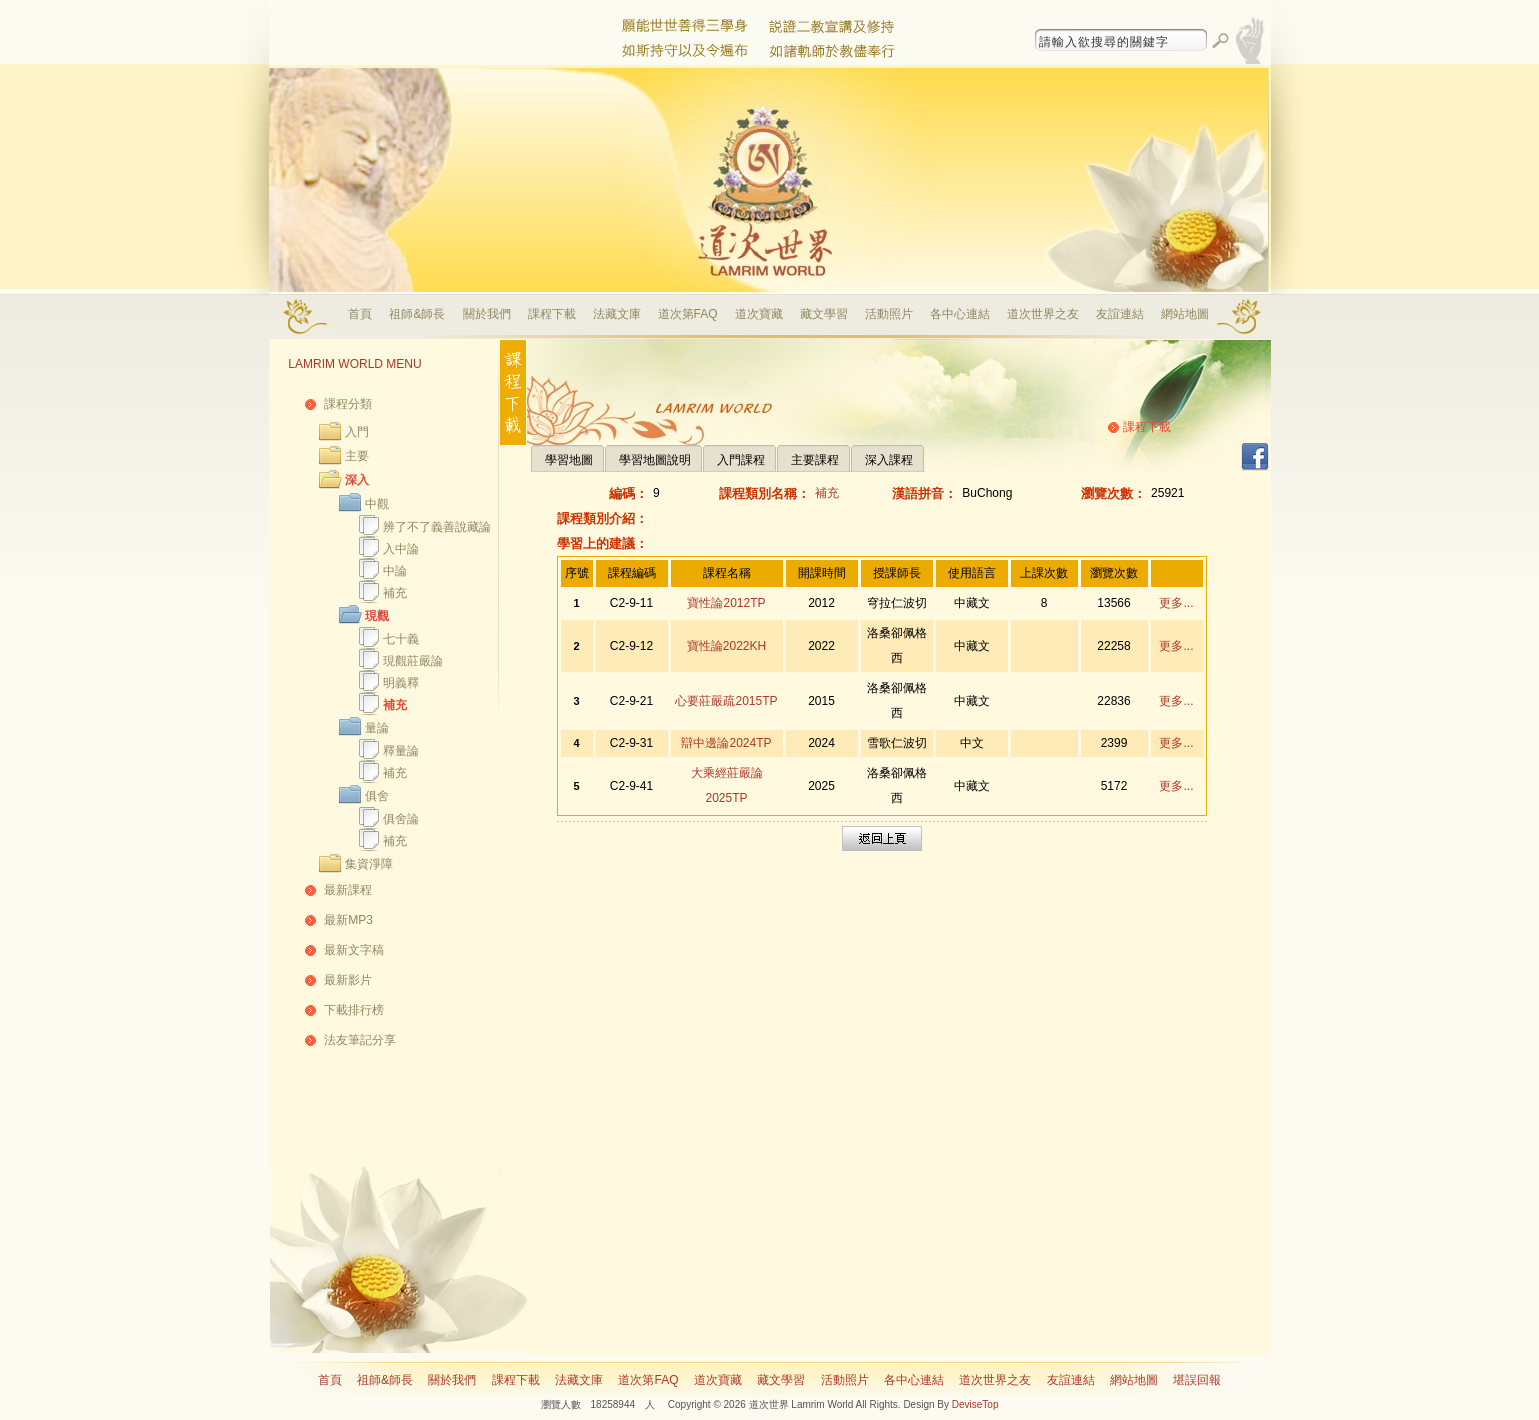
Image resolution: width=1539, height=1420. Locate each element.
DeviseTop (975, 1404)
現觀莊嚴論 (413, 661)
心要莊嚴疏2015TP (726, 701)
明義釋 (401, 683)
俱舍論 (401, 819)
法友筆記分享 (360, 1040)
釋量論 (401, 751)
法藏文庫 (617, 314)
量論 (377, 728)
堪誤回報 (1197, 1380)
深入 (357, 480)
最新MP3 (348, 920)
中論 (395, 571)
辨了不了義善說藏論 (437, 527)
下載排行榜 (354, 1010)
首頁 (360, 314)
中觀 (377, 504)
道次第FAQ (688, 314)
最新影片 (348, 980)
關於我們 (487, 314)
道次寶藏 (759, 314)
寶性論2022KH (726, 646)
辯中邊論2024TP (726, 743)
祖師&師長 (417, 314)
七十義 (401, 639)
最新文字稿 (354, 950)
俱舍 (377, 796)
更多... (1176, 603)
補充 (395, 593)
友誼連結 (1120, 314)
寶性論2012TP (726, 603)
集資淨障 (369, 864)
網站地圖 (1185, 314)
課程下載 (552, 314)
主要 (357, 456)
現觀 (377, 616)
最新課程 (348, 890)
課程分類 (348, 404)
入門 (357, 432)
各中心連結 (960, 314)
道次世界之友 (1043, 314)
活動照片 (889, 314)
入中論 (401, 549)
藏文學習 (824, 314)
